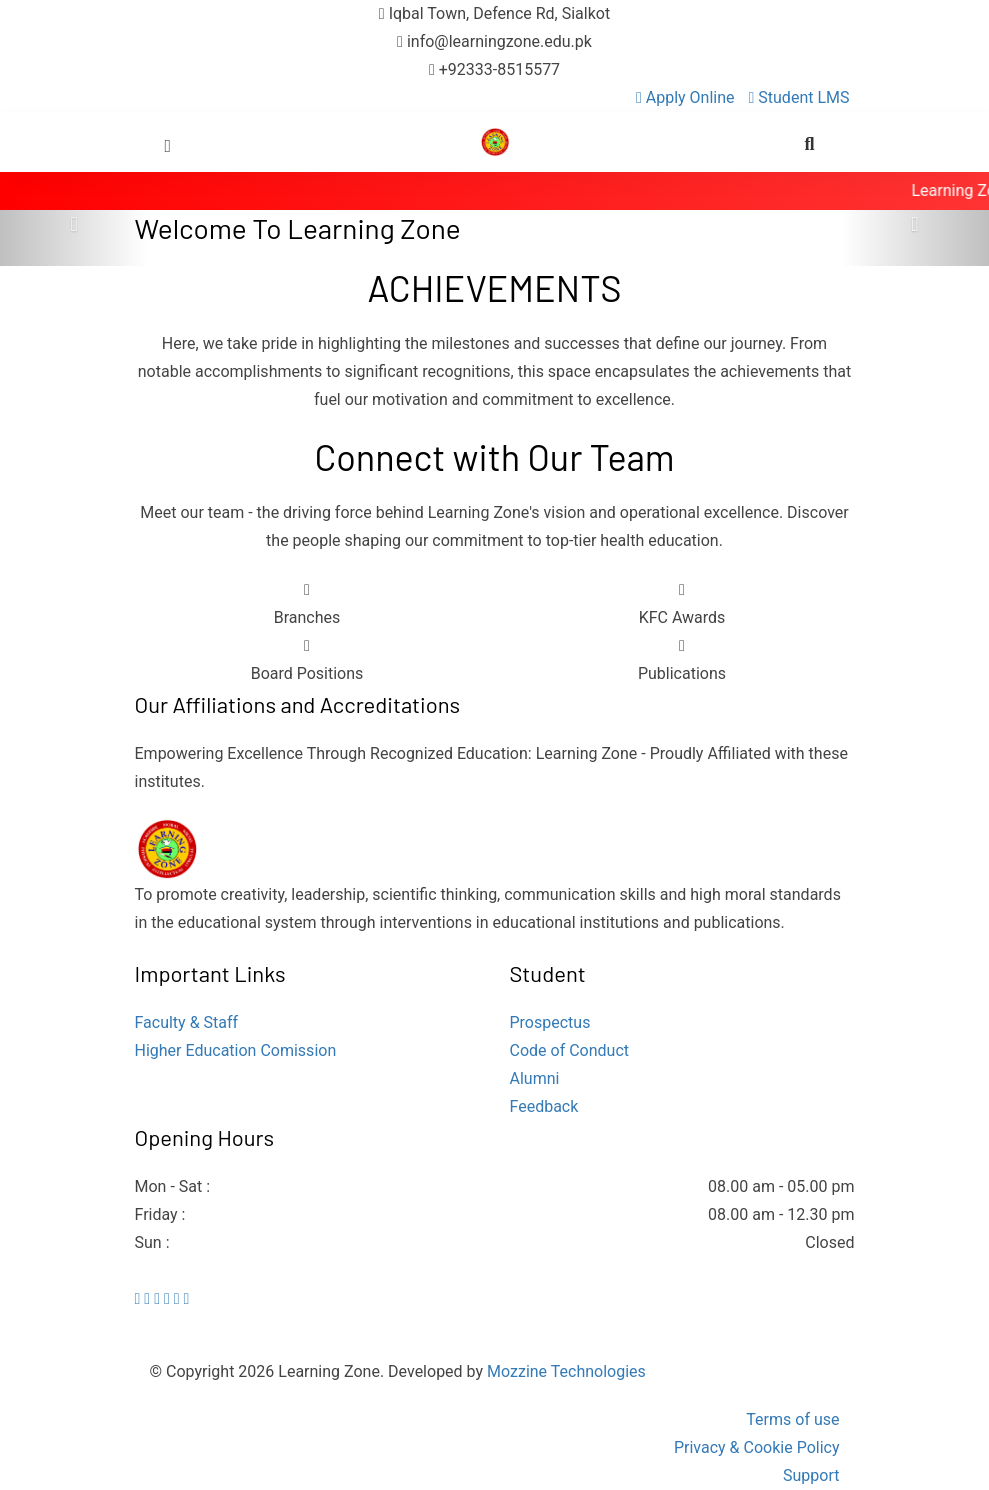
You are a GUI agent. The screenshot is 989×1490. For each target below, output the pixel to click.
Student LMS (799, 97)
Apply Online (687, 97)
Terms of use (792, 1419)
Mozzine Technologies (566, 1371)
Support (811, 1475)
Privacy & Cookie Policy (757, 1447)
